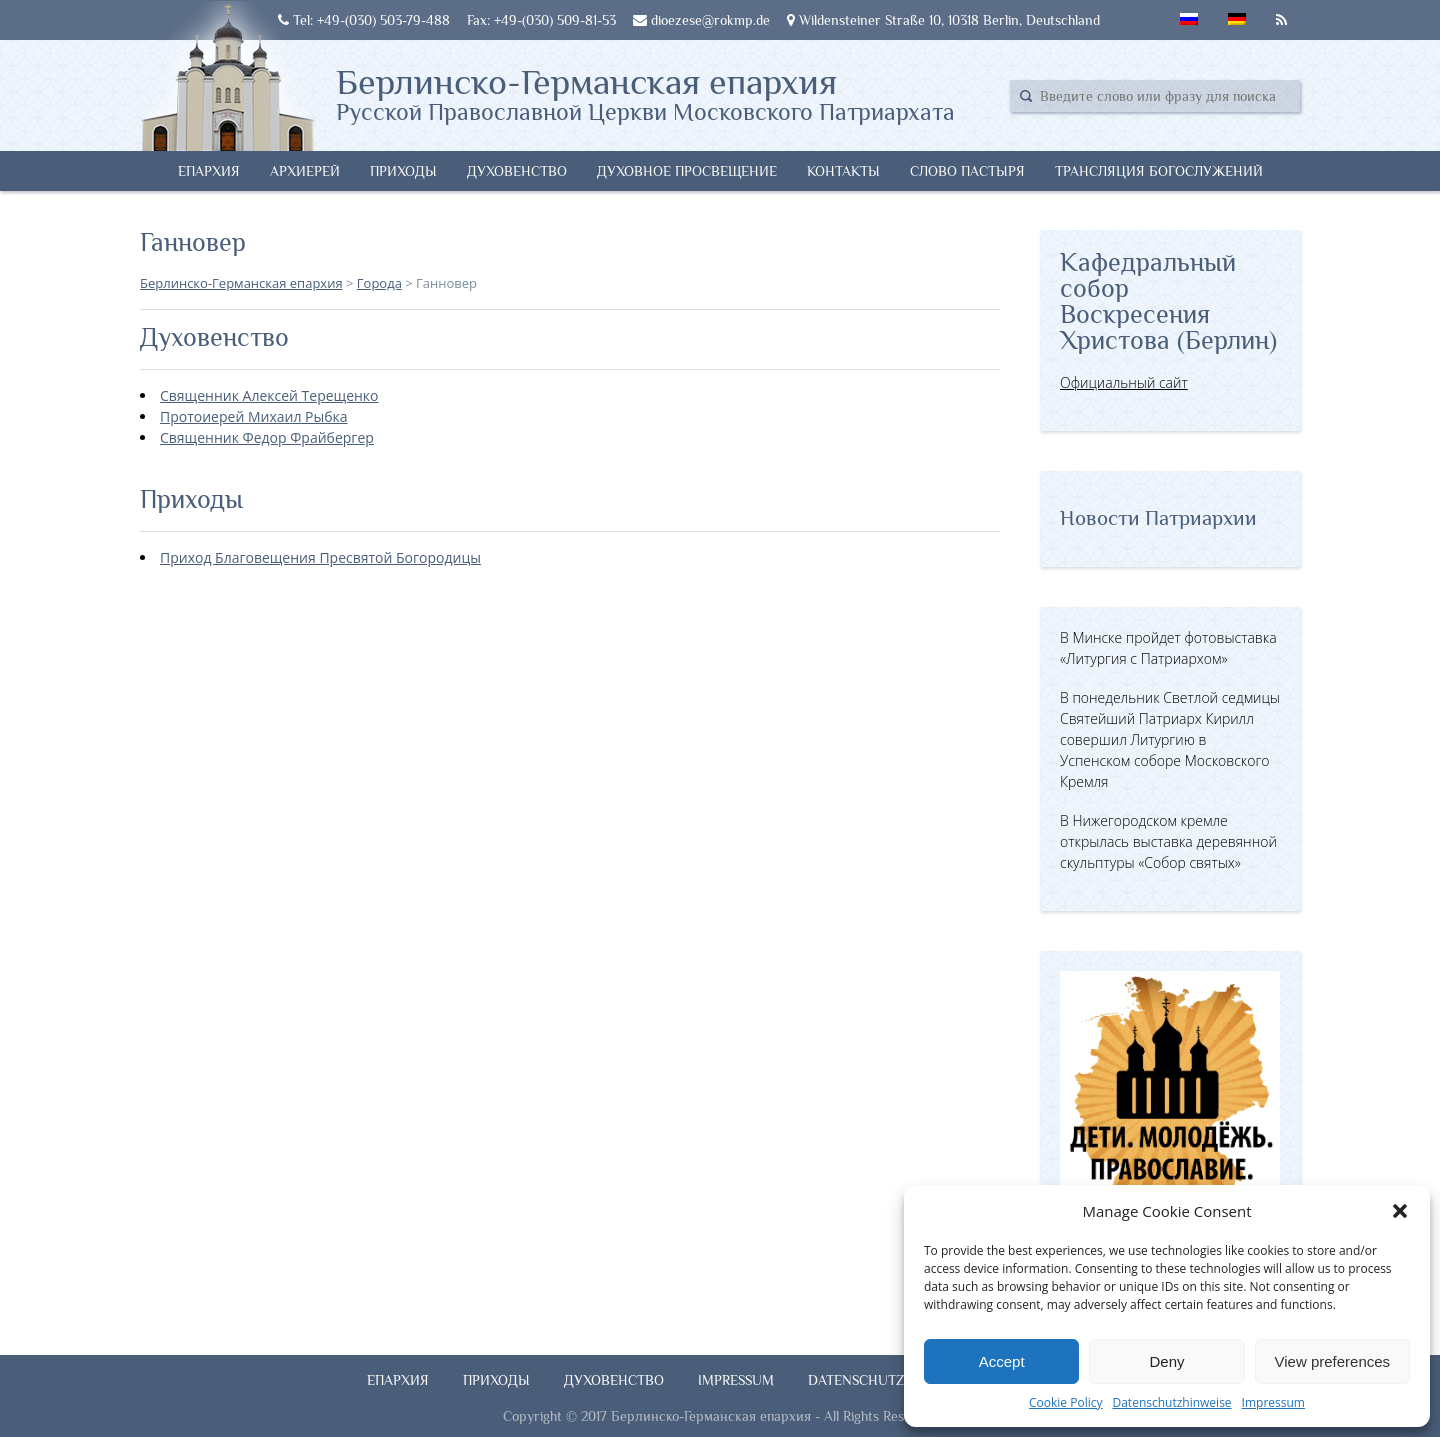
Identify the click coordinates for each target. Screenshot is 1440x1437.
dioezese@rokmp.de (701, 20)
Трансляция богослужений (1159, 171)
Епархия (209, 171)
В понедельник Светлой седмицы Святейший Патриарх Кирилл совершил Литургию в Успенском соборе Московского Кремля (1170, 739)
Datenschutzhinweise (1171, 1402)
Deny (1166, 1361)
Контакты (843, 171)
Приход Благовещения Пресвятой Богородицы (320, 557)
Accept (1002, 1361)
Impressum (1273, 1402)
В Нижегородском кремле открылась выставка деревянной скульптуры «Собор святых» (1168, 841)
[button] (1400, 1211)
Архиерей (305, 171)
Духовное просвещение (687, 171)
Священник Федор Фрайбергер (267, 437)
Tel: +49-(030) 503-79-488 (364, 20)
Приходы (403, 171)
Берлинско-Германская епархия (645, 93)
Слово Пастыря (967, 171)
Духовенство (517, 171)
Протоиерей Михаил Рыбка (254, 416)
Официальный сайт (1124, 382)
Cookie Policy (1065, 1402)
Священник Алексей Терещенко (269, 395)
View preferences (1333, 1361)
